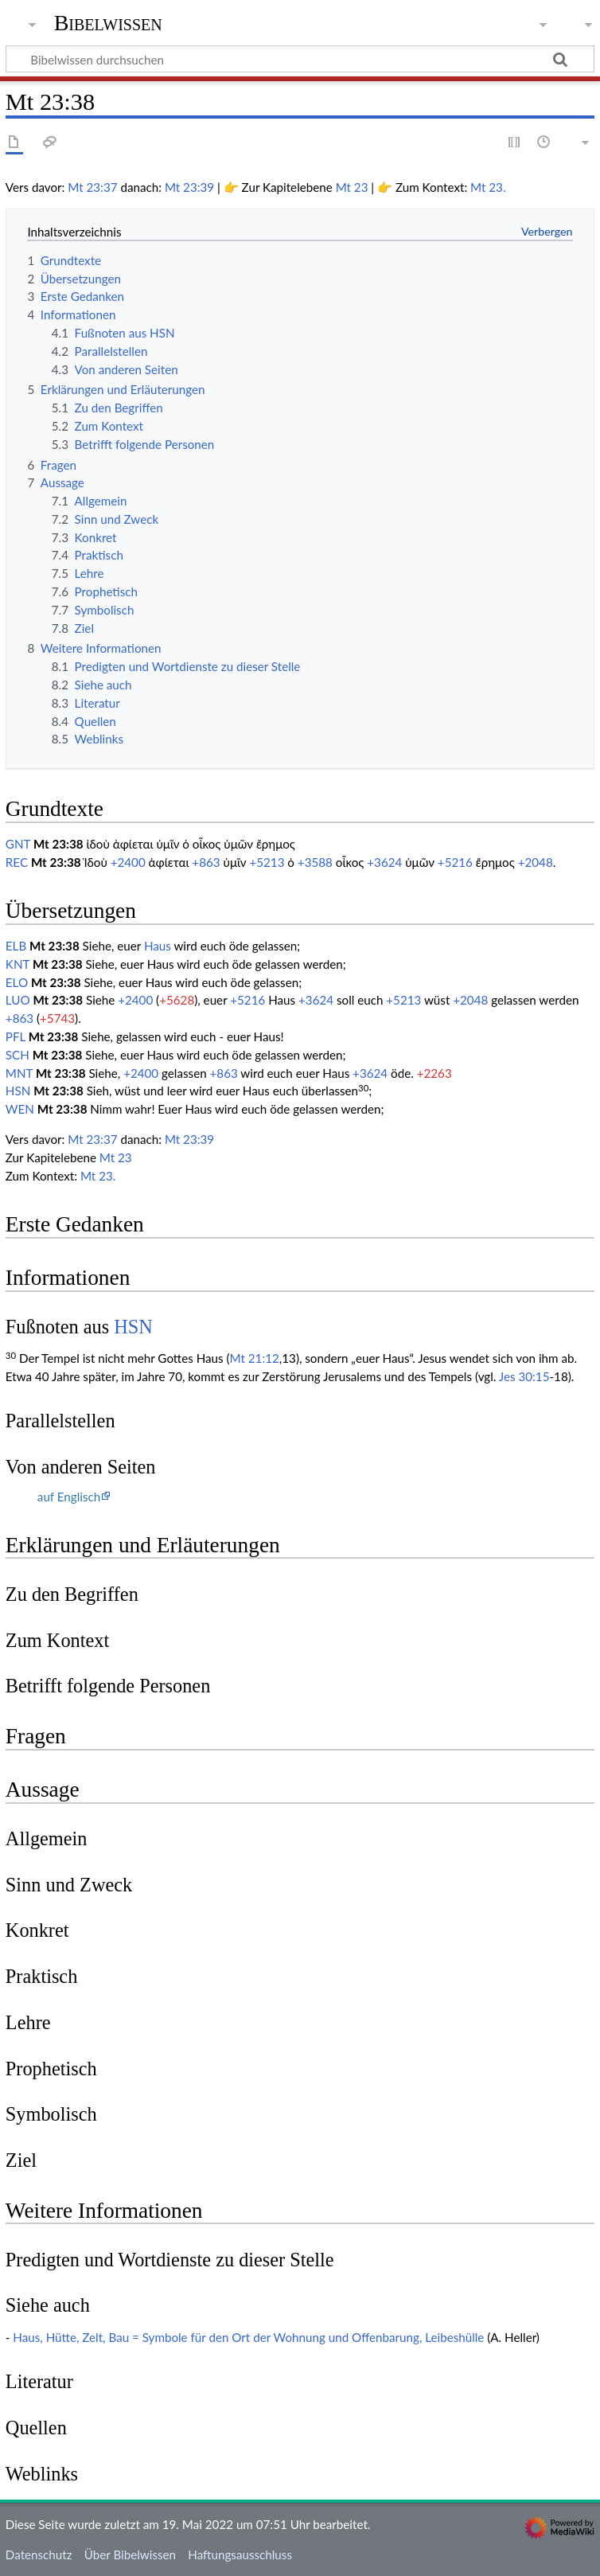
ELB (16, 946)
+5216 (455, 862)
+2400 (128, 862)
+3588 (315, 862)
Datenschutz (39, 2554)
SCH (17, 1055)
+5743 (57, 1018)
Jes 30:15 (524, 1376)
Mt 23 (352, 187)
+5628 (176, 1000)
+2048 (535, 862)
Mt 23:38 (58, 844)
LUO (18, 1000)
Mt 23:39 (189, 187)
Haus (157, 946)
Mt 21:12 (254, 1358)
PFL (15, 1036)
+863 (206, 862)
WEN (20, 1109)
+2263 (434, 1073)
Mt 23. (487, 187)
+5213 (266, 862)
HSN (18, 1090)
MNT (19, 1073)
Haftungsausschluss (240, 2554)
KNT (17, 964)
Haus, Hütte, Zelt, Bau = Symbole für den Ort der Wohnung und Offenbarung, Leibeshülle (248, 2337)
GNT (18, 844)
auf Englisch (68, 1496)
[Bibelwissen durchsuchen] (300, 59)
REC (17, 862)
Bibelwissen (108, 23)
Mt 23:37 (92, 187)
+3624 (384, 862)
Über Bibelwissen (130, 2554)
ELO (17, 982)
